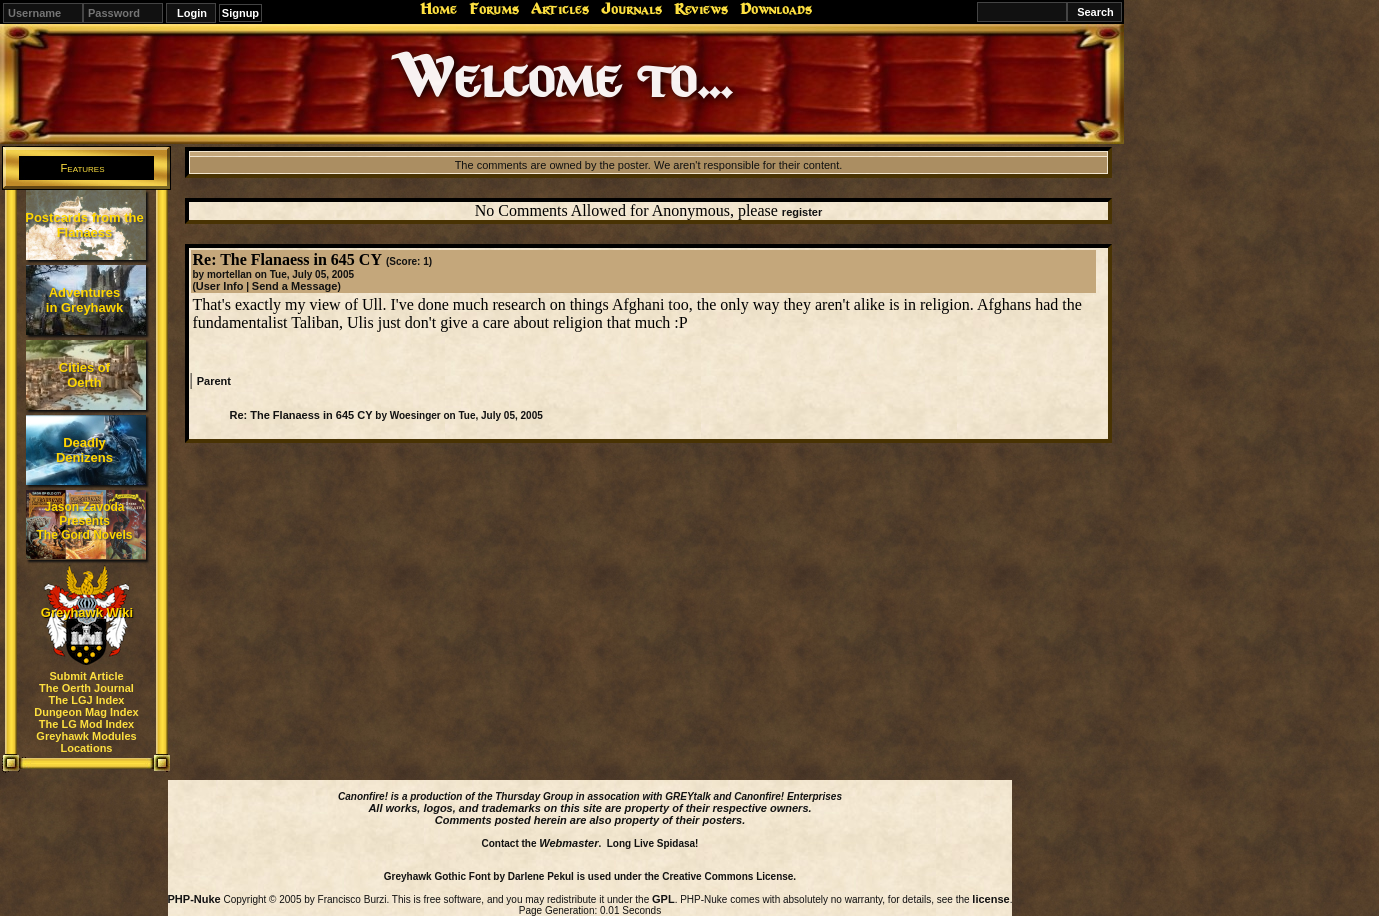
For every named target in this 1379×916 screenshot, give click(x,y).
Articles (560, 9)
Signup (240, 13)
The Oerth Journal (86, 688)
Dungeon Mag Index (86, 712)
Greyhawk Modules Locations (86, 742)
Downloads (776, 9)
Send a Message (295, 286)
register (802, 212)
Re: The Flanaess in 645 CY (300, 415)
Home (438, 9)
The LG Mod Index (86, 724)
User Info (220, 286)
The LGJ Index (87, 700)
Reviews (701, 9)
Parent (214, 381)
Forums (494, 9)
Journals (631, 9)
